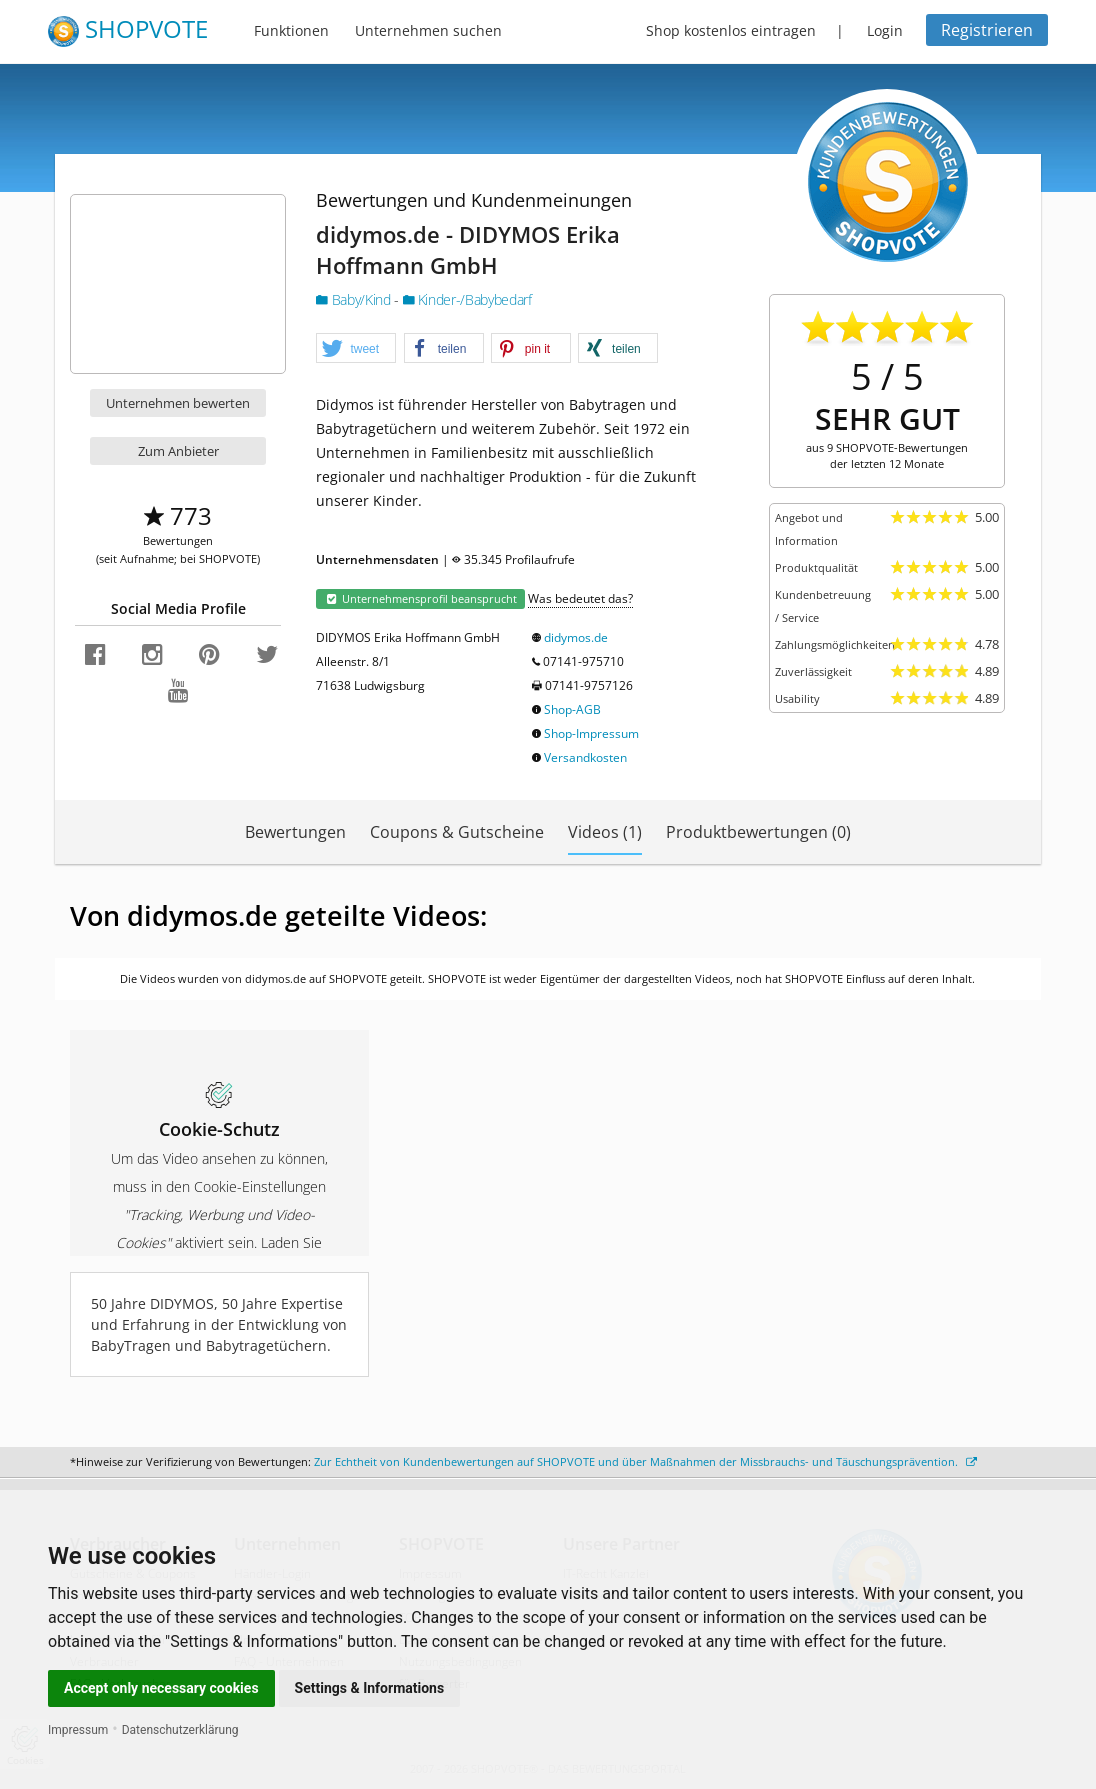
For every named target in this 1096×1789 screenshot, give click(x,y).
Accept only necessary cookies (161, 1688)
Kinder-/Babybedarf (467, 299)
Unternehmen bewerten (178, 403)
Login (885, 30)
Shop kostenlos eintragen (731, 30)
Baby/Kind (355, 299)
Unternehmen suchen (428, 30)
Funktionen (291, 30)
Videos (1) (605, 832)
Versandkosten (585, 757)
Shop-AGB (572, 709)
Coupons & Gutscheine (457, 832)
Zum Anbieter (178, 451)
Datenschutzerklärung (180, 1730)
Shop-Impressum (591, 733)
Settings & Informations (370, 1688)
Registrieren (987, 30)
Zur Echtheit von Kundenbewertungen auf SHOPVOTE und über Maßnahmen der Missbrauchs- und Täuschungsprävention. (645, 1461)
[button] (356, 349)
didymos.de (576, 637)
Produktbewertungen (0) (758, 832)
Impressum (78, 1730)
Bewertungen (295, 832)
